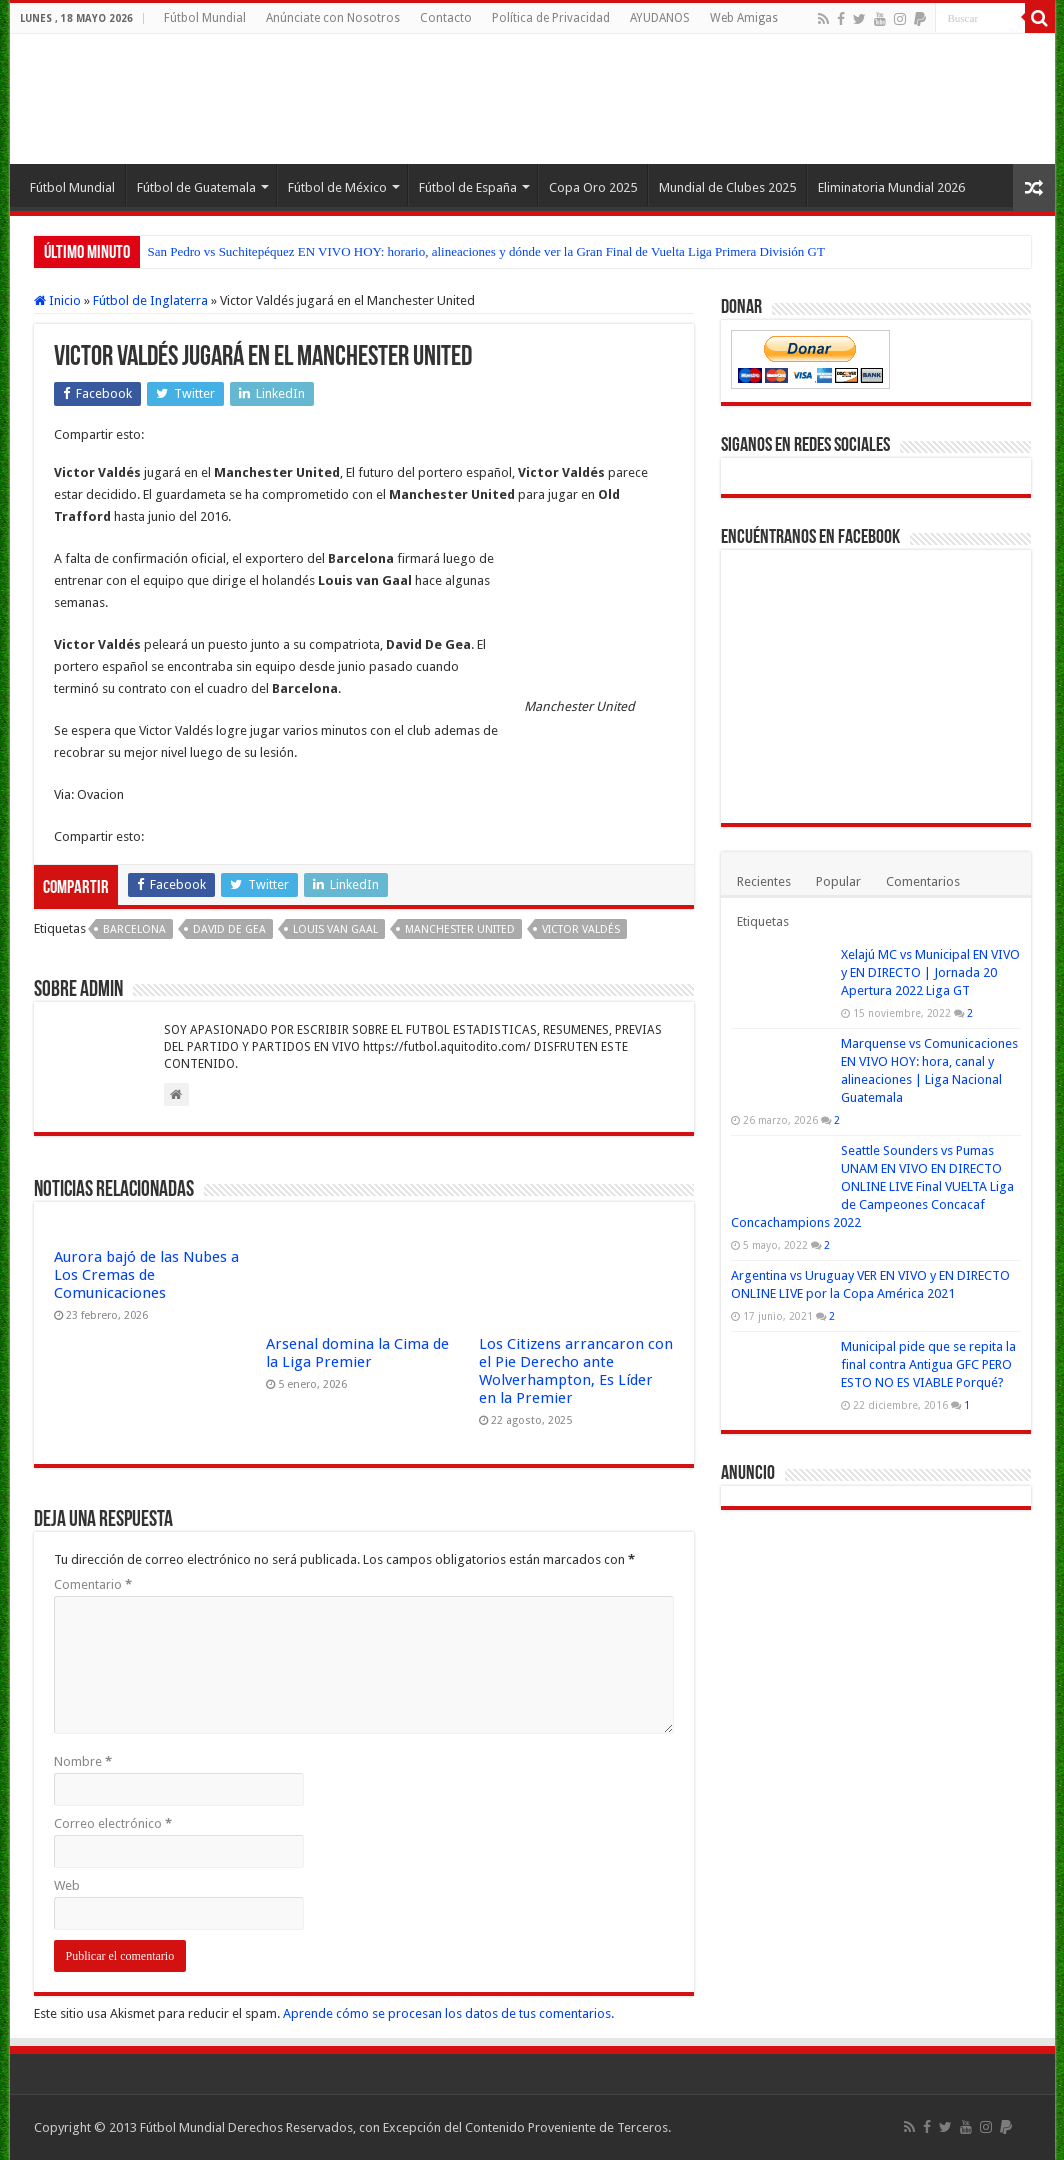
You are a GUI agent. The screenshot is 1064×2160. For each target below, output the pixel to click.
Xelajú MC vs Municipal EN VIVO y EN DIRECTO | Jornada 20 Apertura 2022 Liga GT (930, 972)
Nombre (83, 1761)
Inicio (57, 300)
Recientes (764, 881)
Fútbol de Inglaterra (150, 300)
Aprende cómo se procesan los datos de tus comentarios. (448, 2013)
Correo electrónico (113, 1823)
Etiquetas (763, 921)
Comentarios (923, 881)
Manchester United (460, 929)
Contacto (446, 18)
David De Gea (229, 929)
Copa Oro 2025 (593, 187)
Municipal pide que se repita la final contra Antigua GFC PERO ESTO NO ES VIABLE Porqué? (928, 1364)
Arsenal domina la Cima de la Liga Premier (357, 1353)
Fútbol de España (468, 187)
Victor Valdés (581, 929)
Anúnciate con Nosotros (333, 18)
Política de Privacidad (551, 18)
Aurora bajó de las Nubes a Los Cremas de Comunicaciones (146, 1275)
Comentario (93, 1584)
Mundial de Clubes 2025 (727, 187)
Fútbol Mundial (205, 18)
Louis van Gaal (335, 929)
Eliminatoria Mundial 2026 (891, 187)
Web (67, 1885)
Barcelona (134, 929)
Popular (838, 881)
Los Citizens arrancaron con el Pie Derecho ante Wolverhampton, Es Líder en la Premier (576, 1371)
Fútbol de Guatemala (196, 187)
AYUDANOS (660, 18)
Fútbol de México (337, 187)
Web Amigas (744, 18)
